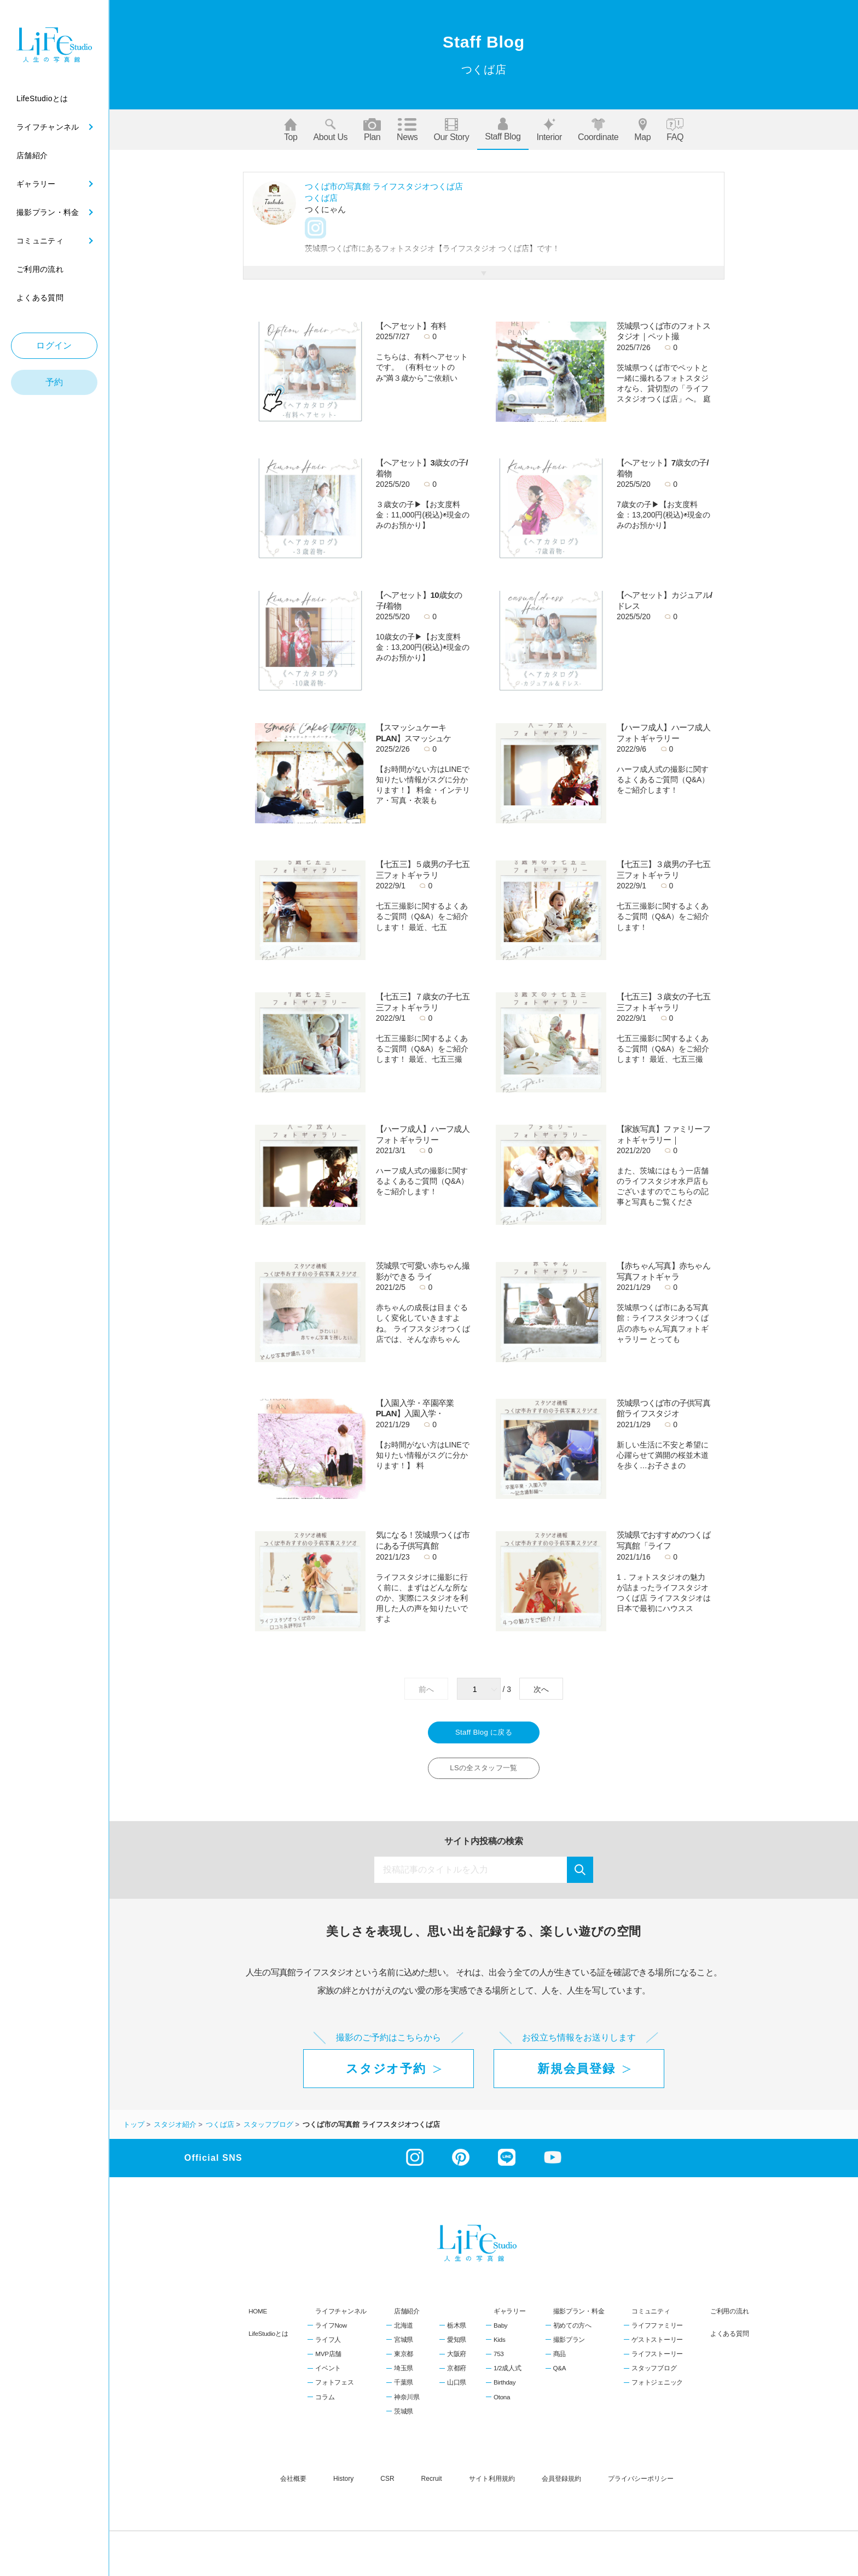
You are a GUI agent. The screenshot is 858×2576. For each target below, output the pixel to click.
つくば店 (321, 197)
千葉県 (403, 2389)
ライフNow (330, 2332)
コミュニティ (650, 2317)
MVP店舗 (328, 2360)
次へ (541, 1689)
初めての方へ (572, 2332)
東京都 (403, 2360)
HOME (257, 2317)
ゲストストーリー (657, 2346)
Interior (549, 130)
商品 (559, 2360)
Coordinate (598, 130)
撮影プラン (569, 2346)
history (343, 2484)
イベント (328, 2374)
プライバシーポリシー (641, 2484)
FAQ (674, 130)
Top (291, 130)
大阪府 (456, 2360)
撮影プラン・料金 (579, 2317)
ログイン (54, 345)
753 (498, 2360)
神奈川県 (407, 2403)
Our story (451, 130)
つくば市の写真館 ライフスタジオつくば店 (384, 186)
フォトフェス (334, 2389)
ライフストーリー (657, 2360)
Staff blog (502, 129)
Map (642, 130)
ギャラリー (510, 2317)
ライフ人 (328, 2346)
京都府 (456, 2374)
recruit (431, 2484)
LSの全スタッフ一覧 (484, 1773)
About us (331, 130)
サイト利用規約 (492, 2484)
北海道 (403, 2332)
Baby (500, 2332)
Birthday (504, 2389)
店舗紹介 (407, 2317)
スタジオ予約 (386, 2074)
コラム (324, 2403)
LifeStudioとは (268, 2339)
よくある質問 (729, 2339)
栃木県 (456, 2332)
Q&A (559, 2374)
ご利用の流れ (729, 2317)
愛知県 (456, 2346)
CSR (387, 2484)
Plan (372, 130)
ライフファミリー (657, 2332)
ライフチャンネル (341, 2317)
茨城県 (403, 2417)
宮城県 (403, 2346)
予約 (54, 382)
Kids (499, 2346)
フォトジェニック (657, 2389)
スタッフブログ (653, 2374)
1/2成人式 (507, 2374)
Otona (502, 2403)
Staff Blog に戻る (484, 1733)
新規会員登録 (576, 2074)
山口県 (456, 2389)
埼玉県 (403, 2374)
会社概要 (293, 2484)
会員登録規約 (561, 2484)
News (407, 130)
